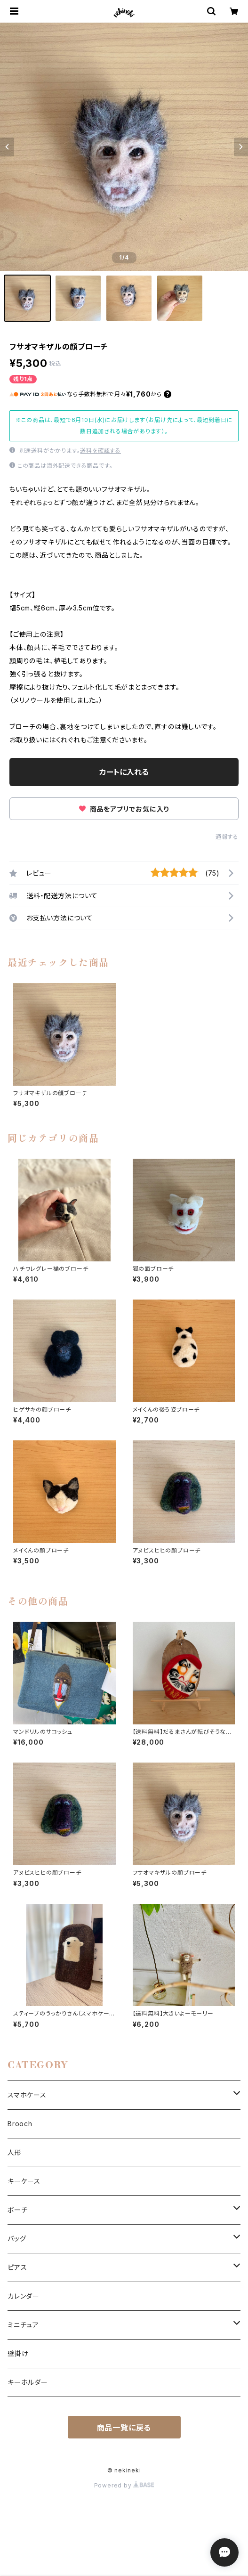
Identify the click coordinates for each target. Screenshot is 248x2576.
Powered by (124, 2485)
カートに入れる (124, 772)
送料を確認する (100, 450)
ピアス (17, 2267)
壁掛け (18, 2353)
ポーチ (17, 2210)
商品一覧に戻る (124, 2427)
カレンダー (24, 2296)
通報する (227, 836)
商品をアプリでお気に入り (124, 809)
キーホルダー (28, 2382)
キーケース (24, 2181)
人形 (15, 2152)
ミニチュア (23, 2325)
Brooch (20, 2124)
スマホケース (27, 2095)
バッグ (17, 2239)
